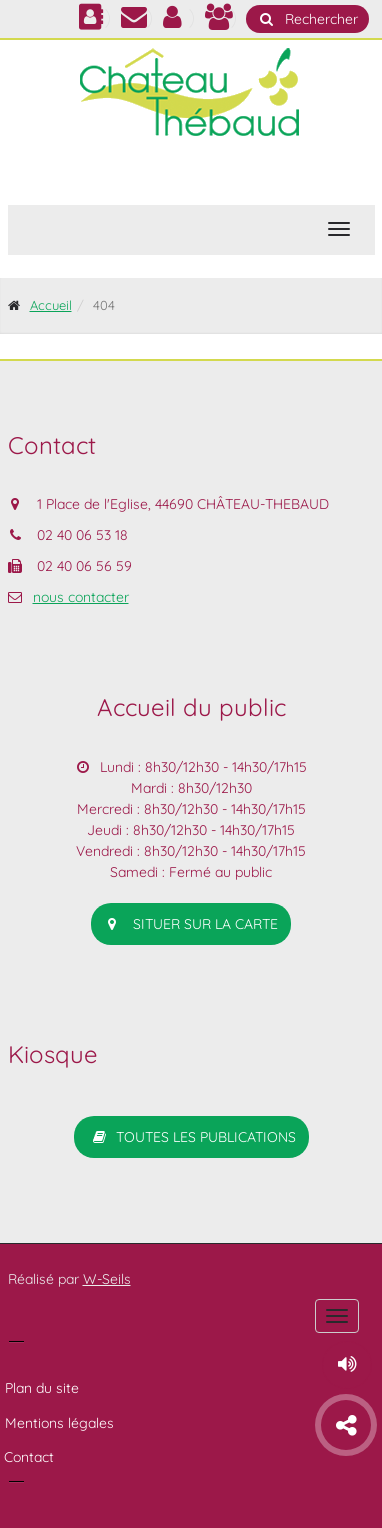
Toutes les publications (191, 1137)
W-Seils (107, 1279)
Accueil (51, 305)
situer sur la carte (191, 924)
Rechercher (307, 19)
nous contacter (81, 597)
